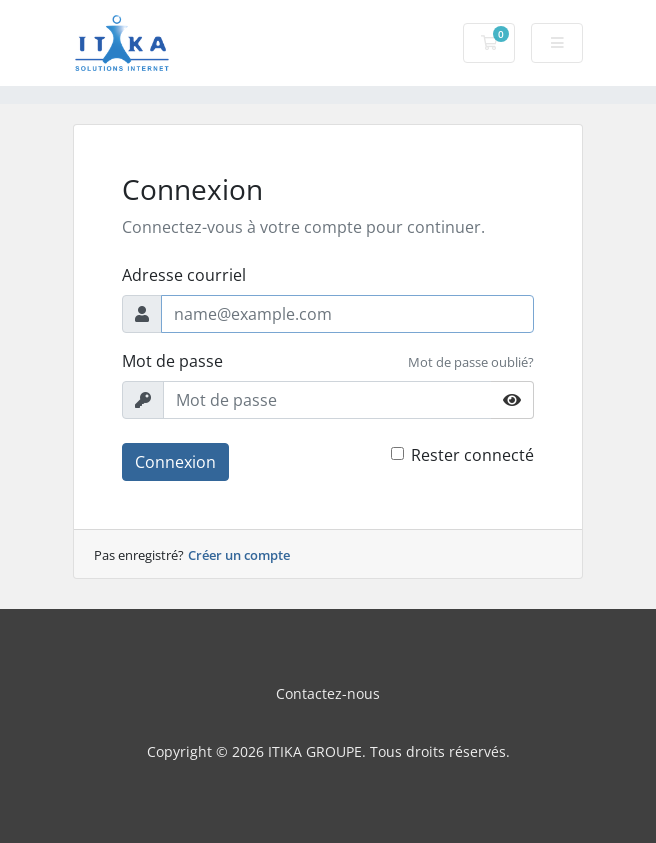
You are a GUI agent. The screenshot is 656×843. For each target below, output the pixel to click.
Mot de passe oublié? (471, 362)
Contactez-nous (328, 693)
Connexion (175, 462)
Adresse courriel (184, 275)
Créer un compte (239, 555)
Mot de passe (172, 361)
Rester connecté (472, 455)
